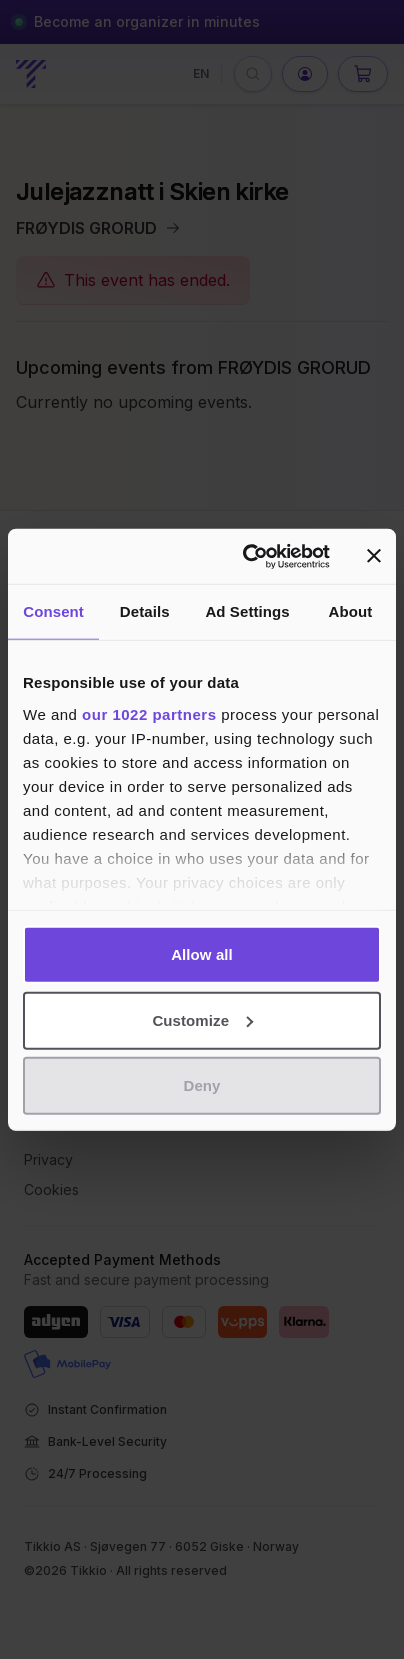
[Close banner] (374, 556)
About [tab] (350, 611)
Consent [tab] (53, 611)
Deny (201, 1085)
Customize (202, 1019)
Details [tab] (145, 611)
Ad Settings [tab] (247, 611)
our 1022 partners (149, 713)
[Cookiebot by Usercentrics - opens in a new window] (248, 556)
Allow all (202, 954)
